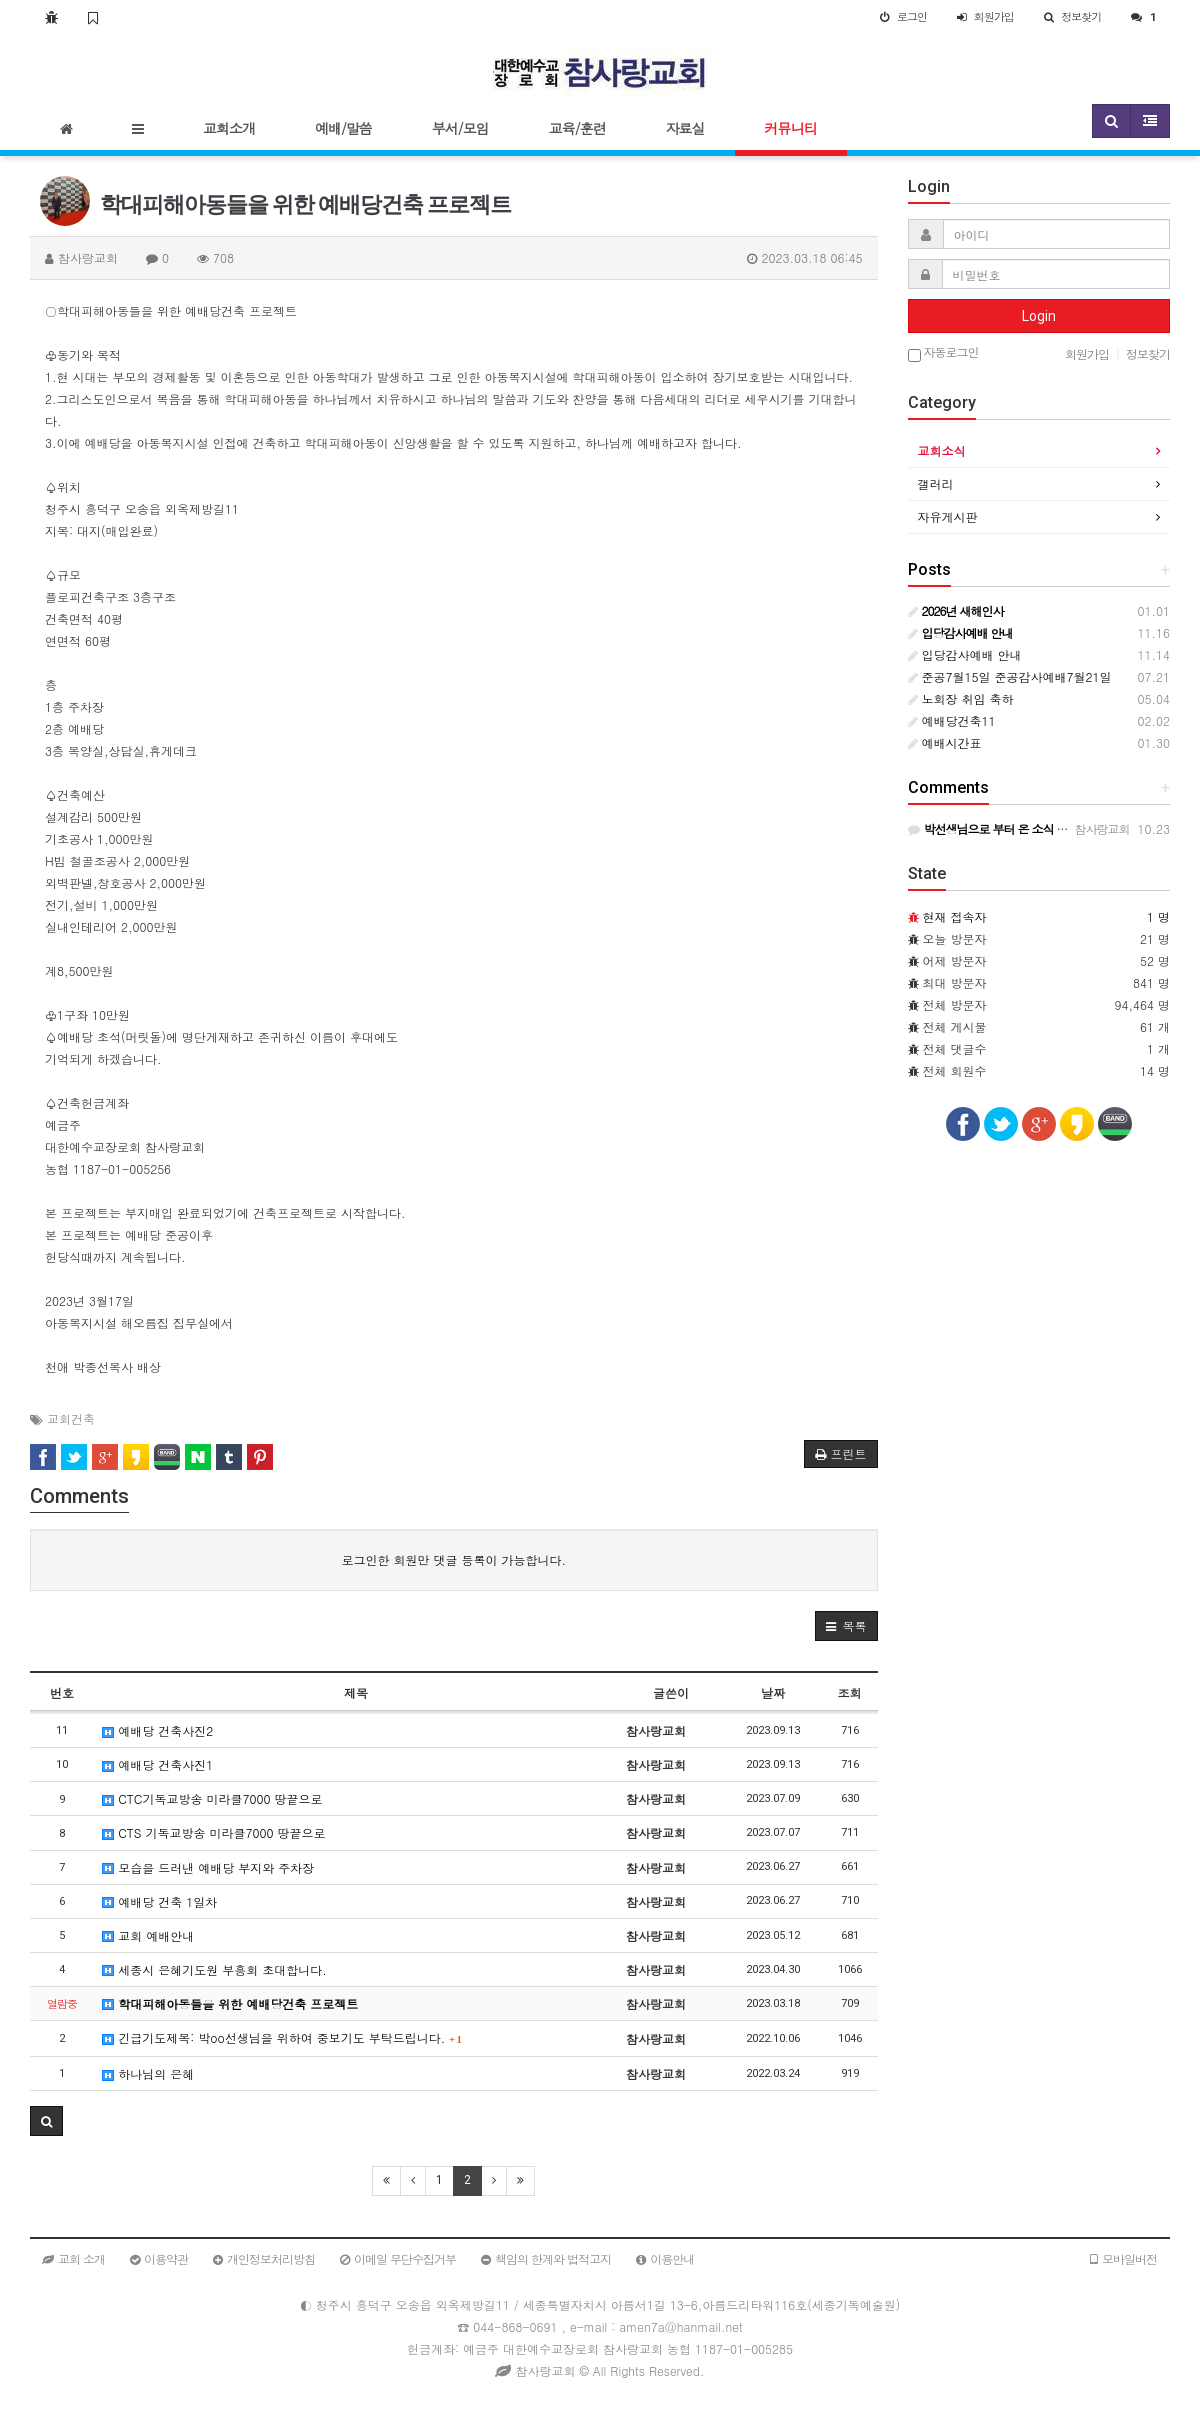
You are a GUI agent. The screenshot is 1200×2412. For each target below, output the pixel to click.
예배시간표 (945, 742)
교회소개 (229, 128)
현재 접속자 (955, 916)
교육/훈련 (577, 128)
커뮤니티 (791, 128)
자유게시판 (948, 516)
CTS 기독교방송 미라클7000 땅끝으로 (213, 1832)
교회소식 (942, 450)
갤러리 (936, 483)
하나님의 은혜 (148, 2073)
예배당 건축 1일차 (159, 1901)
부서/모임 (460, 128)
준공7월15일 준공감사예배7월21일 (1010, 676)
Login (1039, 316)
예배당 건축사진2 (157, 1730)
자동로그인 (943, 353)
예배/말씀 (343, 128)
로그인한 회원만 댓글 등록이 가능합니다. (453, 1559)
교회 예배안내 (148, 1935)
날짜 (773, 1692)
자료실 (685, 128)
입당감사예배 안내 (965, 654)
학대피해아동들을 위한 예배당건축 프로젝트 (230, 2003)
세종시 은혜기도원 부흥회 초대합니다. (214, 1969)
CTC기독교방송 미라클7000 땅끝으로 (212, 1798)
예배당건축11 (952, 720)
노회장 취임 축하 (961, 698)
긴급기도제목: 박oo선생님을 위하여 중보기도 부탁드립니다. (282, 2037)
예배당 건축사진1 (157, 1764)
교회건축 (71, 1418)
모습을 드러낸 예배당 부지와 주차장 (208, 1867)
